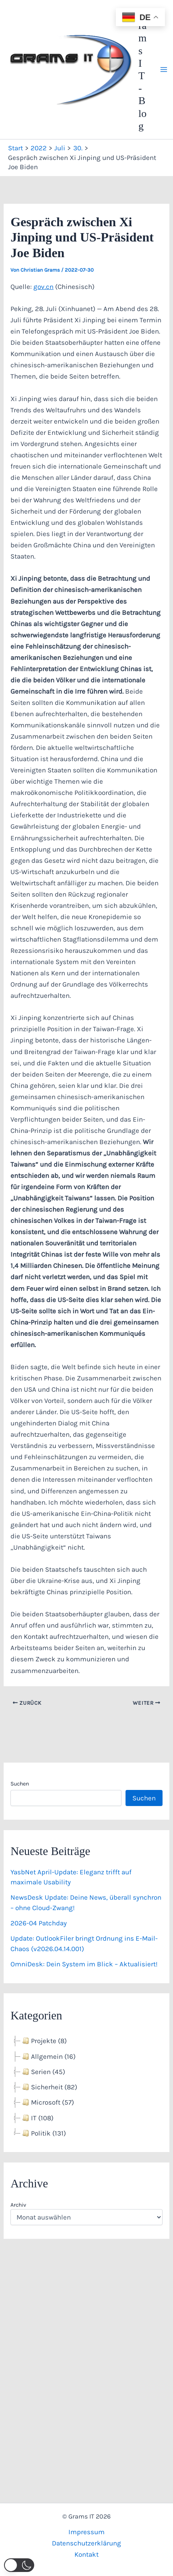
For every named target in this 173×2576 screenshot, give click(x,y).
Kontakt (86, 2554)
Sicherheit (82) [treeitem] (49, 2087)
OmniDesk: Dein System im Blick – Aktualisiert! (84, 1964)
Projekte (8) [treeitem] (44, 2041)
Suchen (19, 1783)
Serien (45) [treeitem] (43, 2071)
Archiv (18, 2204)
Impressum (86, 2532)
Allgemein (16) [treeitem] (48, 2056)
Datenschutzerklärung (86, 2543)
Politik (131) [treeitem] (43, 2133)
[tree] (86, 2087)
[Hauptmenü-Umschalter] (163, 69)
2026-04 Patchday (38, 1923)
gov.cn (43, 287)
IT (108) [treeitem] (37, 2118)
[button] (19, 2565)
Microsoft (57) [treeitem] (47, 2102)
